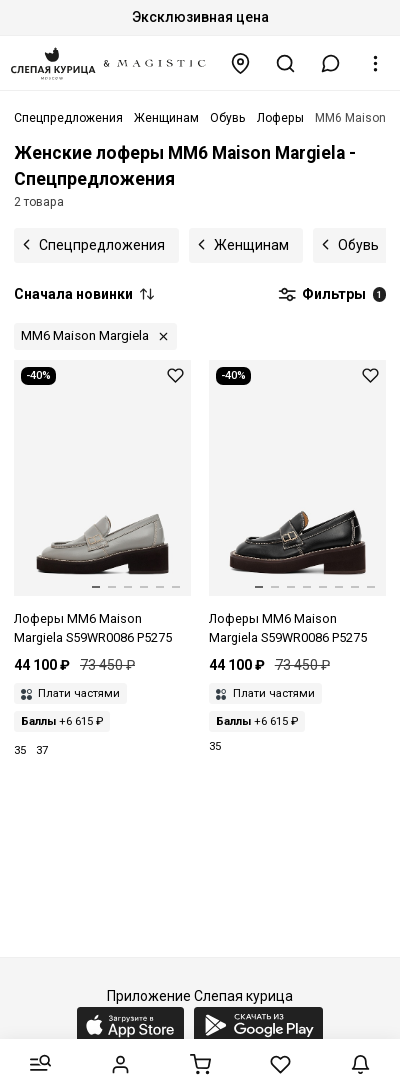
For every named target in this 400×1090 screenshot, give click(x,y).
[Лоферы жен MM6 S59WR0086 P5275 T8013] (297, 504)
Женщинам (251, 245)
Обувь (358, 245)
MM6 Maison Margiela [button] (85, 335)
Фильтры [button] (332, 295)
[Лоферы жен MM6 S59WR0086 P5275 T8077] (102, 504)
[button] (331, 63)
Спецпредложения (102, 245)
